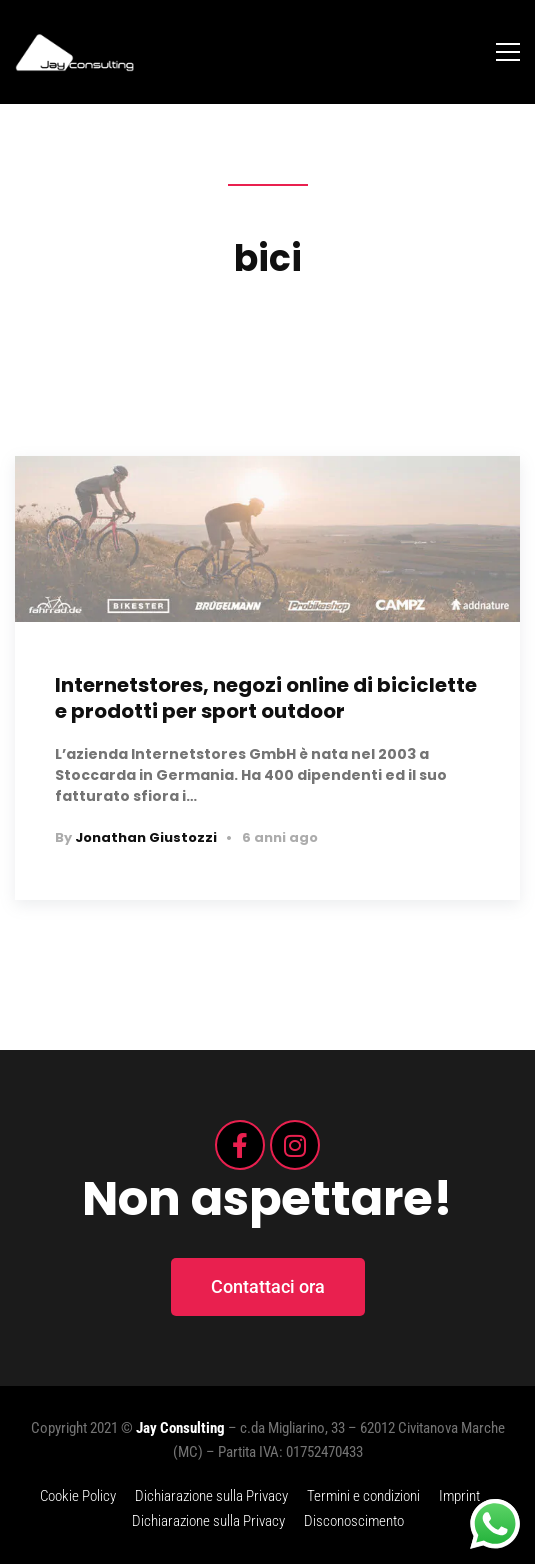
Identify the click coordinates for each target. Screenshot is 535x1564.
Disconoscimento (354, 1521)
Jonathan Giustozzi (146, 837)
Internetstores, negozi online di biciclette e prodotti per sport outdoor (266, 698)
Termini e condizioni (363, 1496)
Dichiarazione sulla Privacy (211, 1496)
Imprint (459, 1496)
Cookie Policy (78, 1496)
